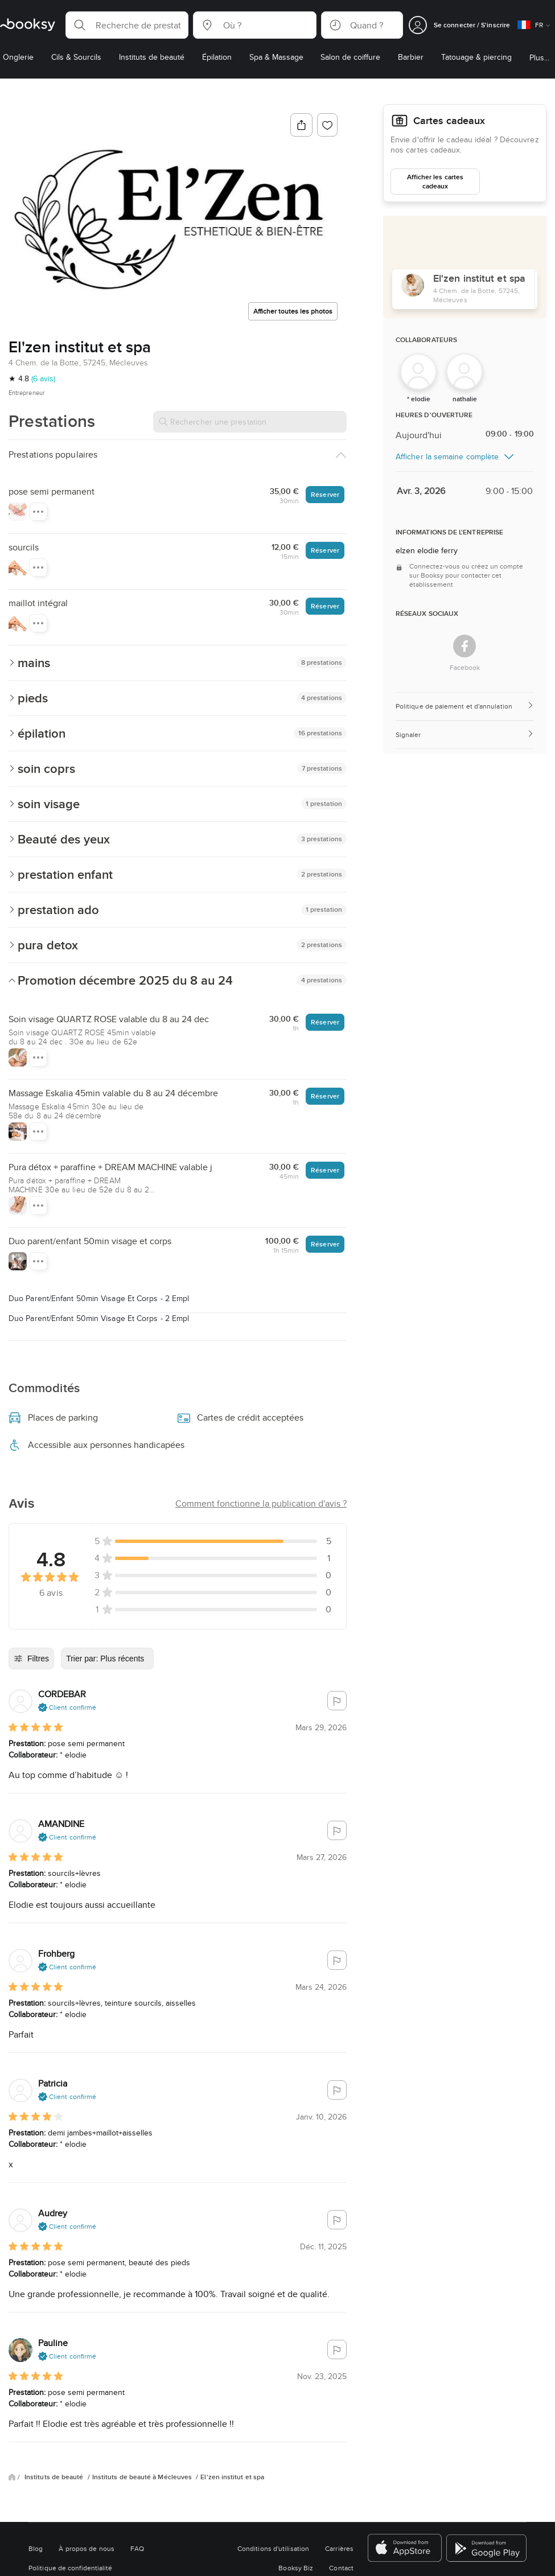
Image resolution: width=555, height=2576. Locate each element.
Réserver (325, 494)
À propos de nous (86, 2548)
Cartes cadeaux (449, 120)
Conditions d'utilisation (273, 2548)
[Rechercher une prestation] (250, 422)
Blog (35, 2548)
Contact (341, 2568)
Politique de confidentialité (70, 2568)
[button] (126, 25)
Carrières (339, 2548)
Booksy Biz (295, 2568)
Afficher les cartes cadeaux (435, 181)
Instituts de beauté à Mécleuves (143, 2477)
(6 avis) (43, 378)
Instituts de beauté (54, 2477)
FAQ (137, 2548)
